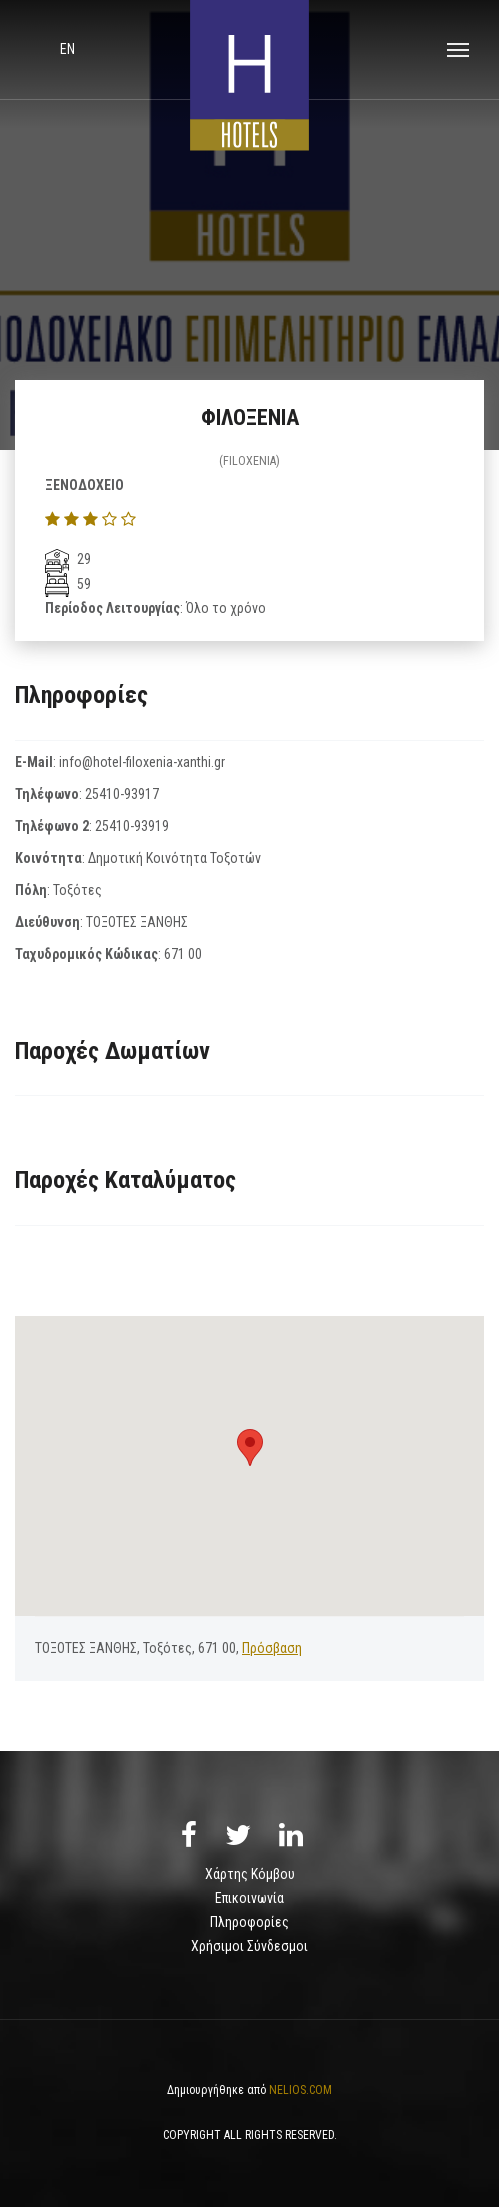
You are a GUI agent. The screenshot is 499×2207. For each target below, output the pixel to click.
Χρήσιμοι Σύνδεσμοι (249, 1946)
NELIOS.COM (300, 2090)
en (67, 49)
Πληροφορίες (249, 1922)
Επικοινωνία (249, 1898)
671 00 (183, 954)
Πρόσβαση (272, 1648)
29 (68, 559)
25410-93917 (122, 794)
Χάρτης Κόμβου (250, 1874)
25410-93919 (132, 826)
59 (68, 584)
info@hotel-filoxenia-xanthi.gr (142, 762)
